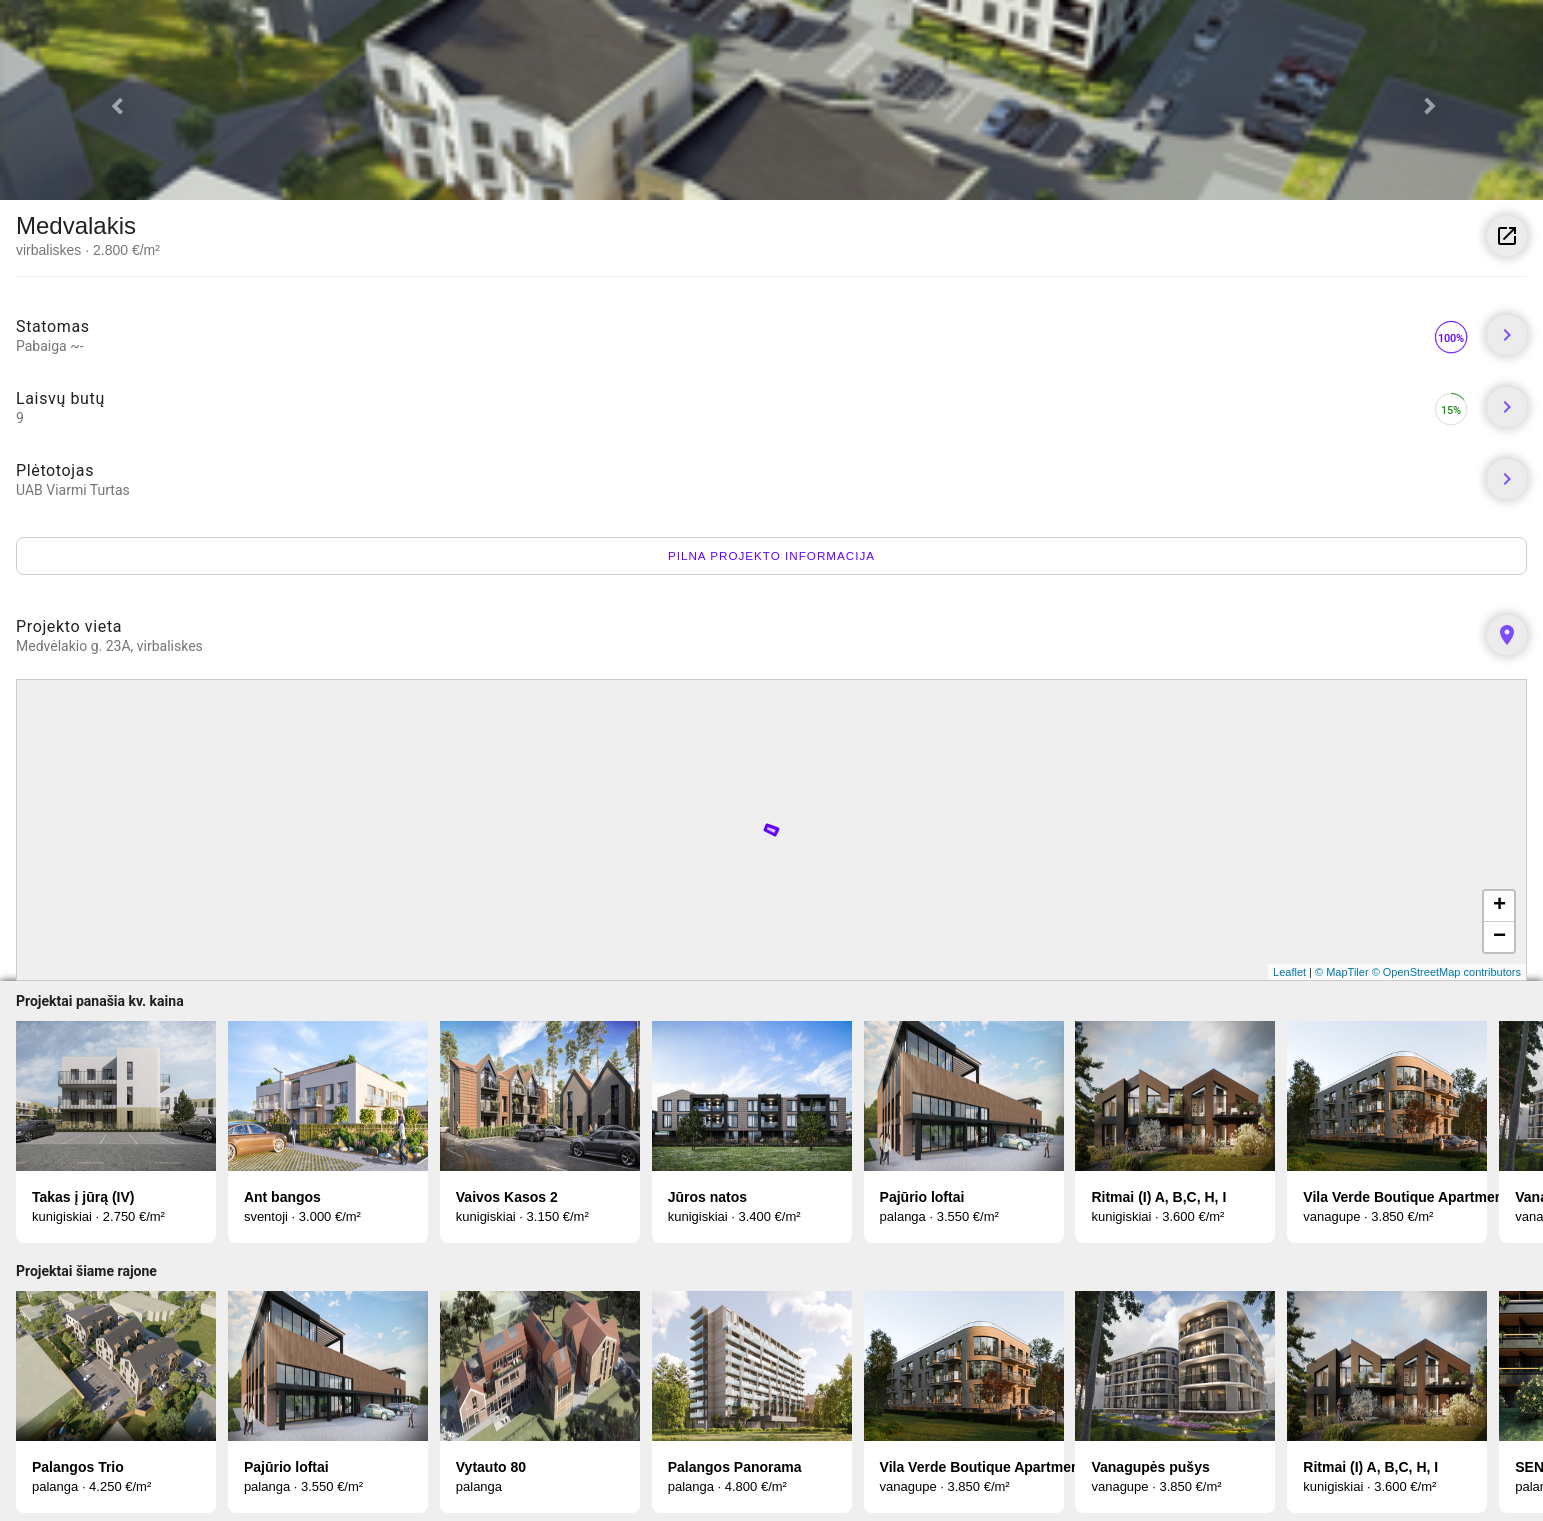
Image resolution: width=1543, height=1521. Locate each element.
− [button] (1499, 937)
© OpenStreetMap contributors (1446, 972)
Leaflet (1289, 972)
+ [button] (1499, 906)
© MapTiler (1342, 972)
